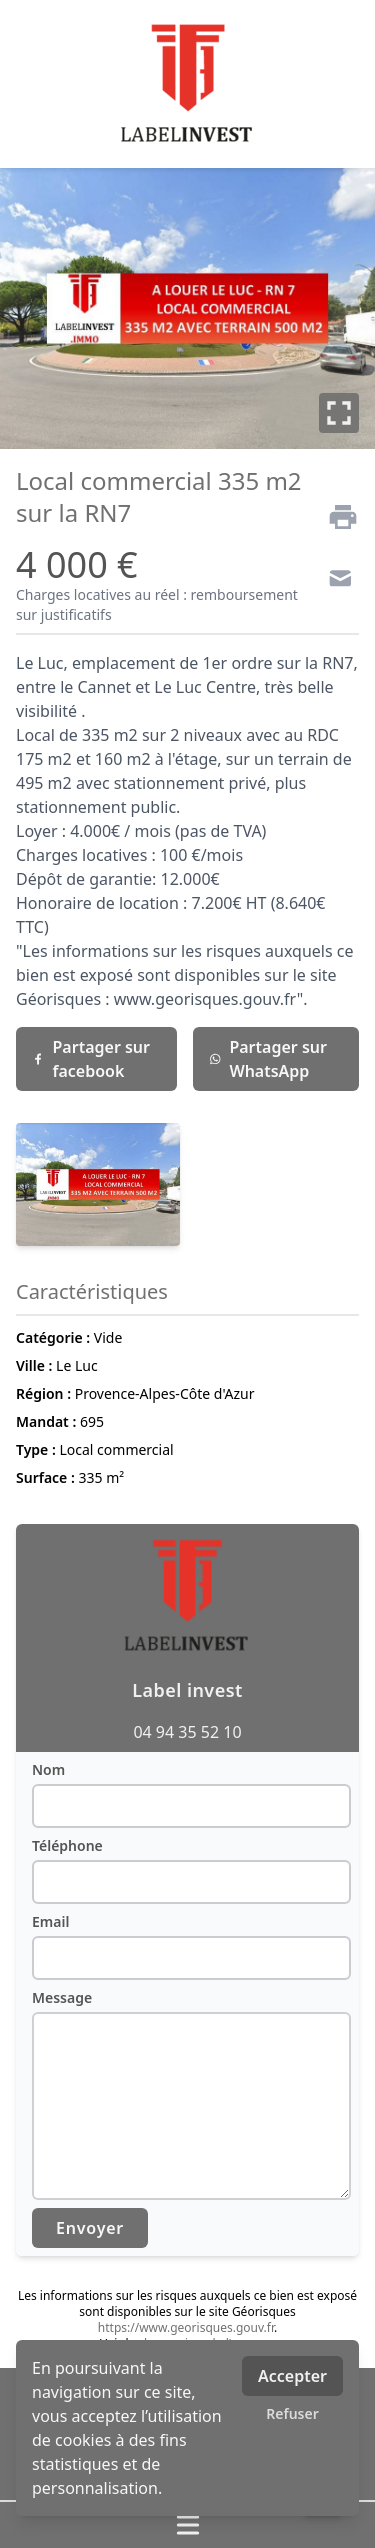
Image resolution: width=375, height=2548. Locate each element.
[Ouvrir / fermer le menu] (187, 2525)
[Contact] (335, 581)
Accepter (292, 2376)
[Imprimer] (335, 517)
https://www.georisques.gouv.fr (186, 2327)
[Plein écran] (339, 413)
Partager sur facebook (91, 1059)
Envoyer (90, 2228)
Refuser (292, 2413)
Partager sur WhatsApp (268, 1059)
